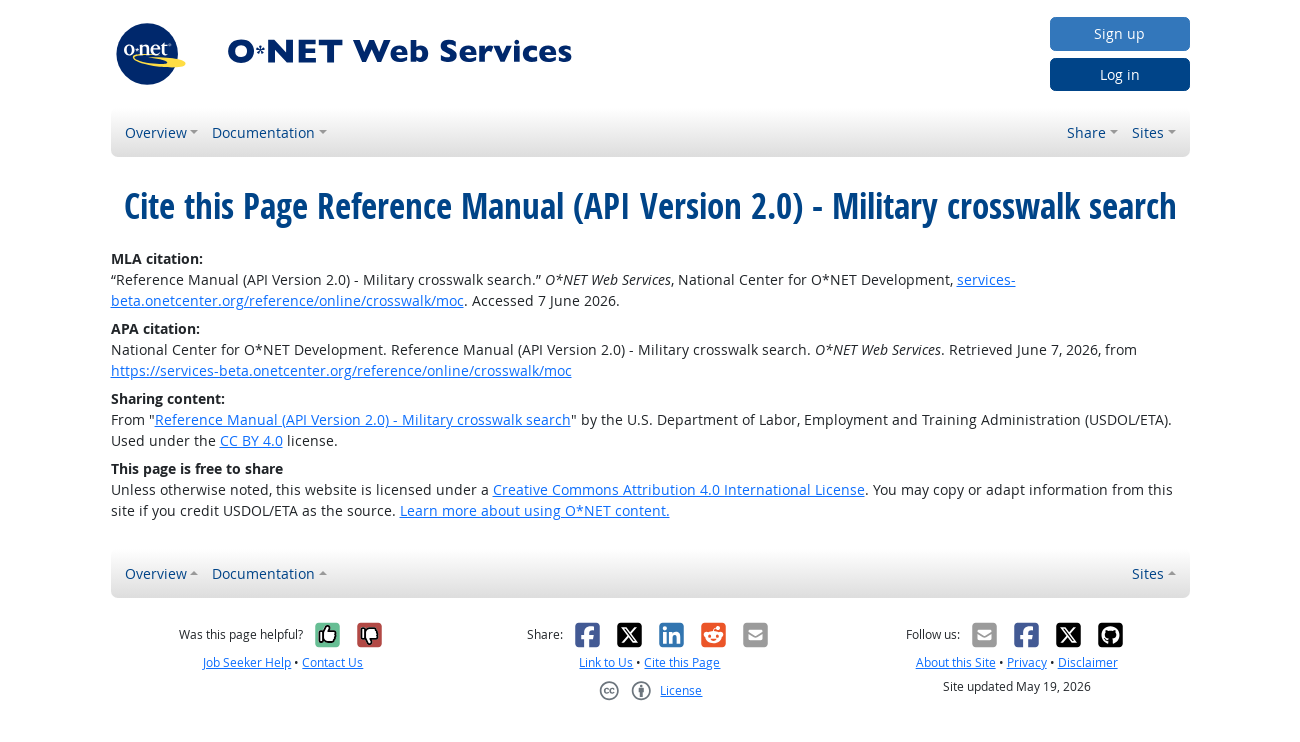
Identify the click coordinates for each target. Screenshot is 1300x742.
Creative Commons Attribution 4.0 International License (679, 489)
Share (1086, 132)
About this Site (956, 662)
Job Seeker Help (247, 662)
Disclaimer (1088, 662)
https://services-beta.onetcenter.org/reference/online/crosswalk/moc (341, 370)
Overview (156, 132)
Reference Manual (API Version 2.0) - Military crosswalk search (363, 419)
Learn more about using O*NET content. (535, 510)
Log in (1120, 74)
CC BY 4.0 (251, 440)
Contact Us (332, 662)
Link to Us (606, 662)
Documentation (263, 132)
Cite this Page (682, 662)
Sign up (1119, 33)
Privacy (1027, 662)
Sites (1148, 132)
